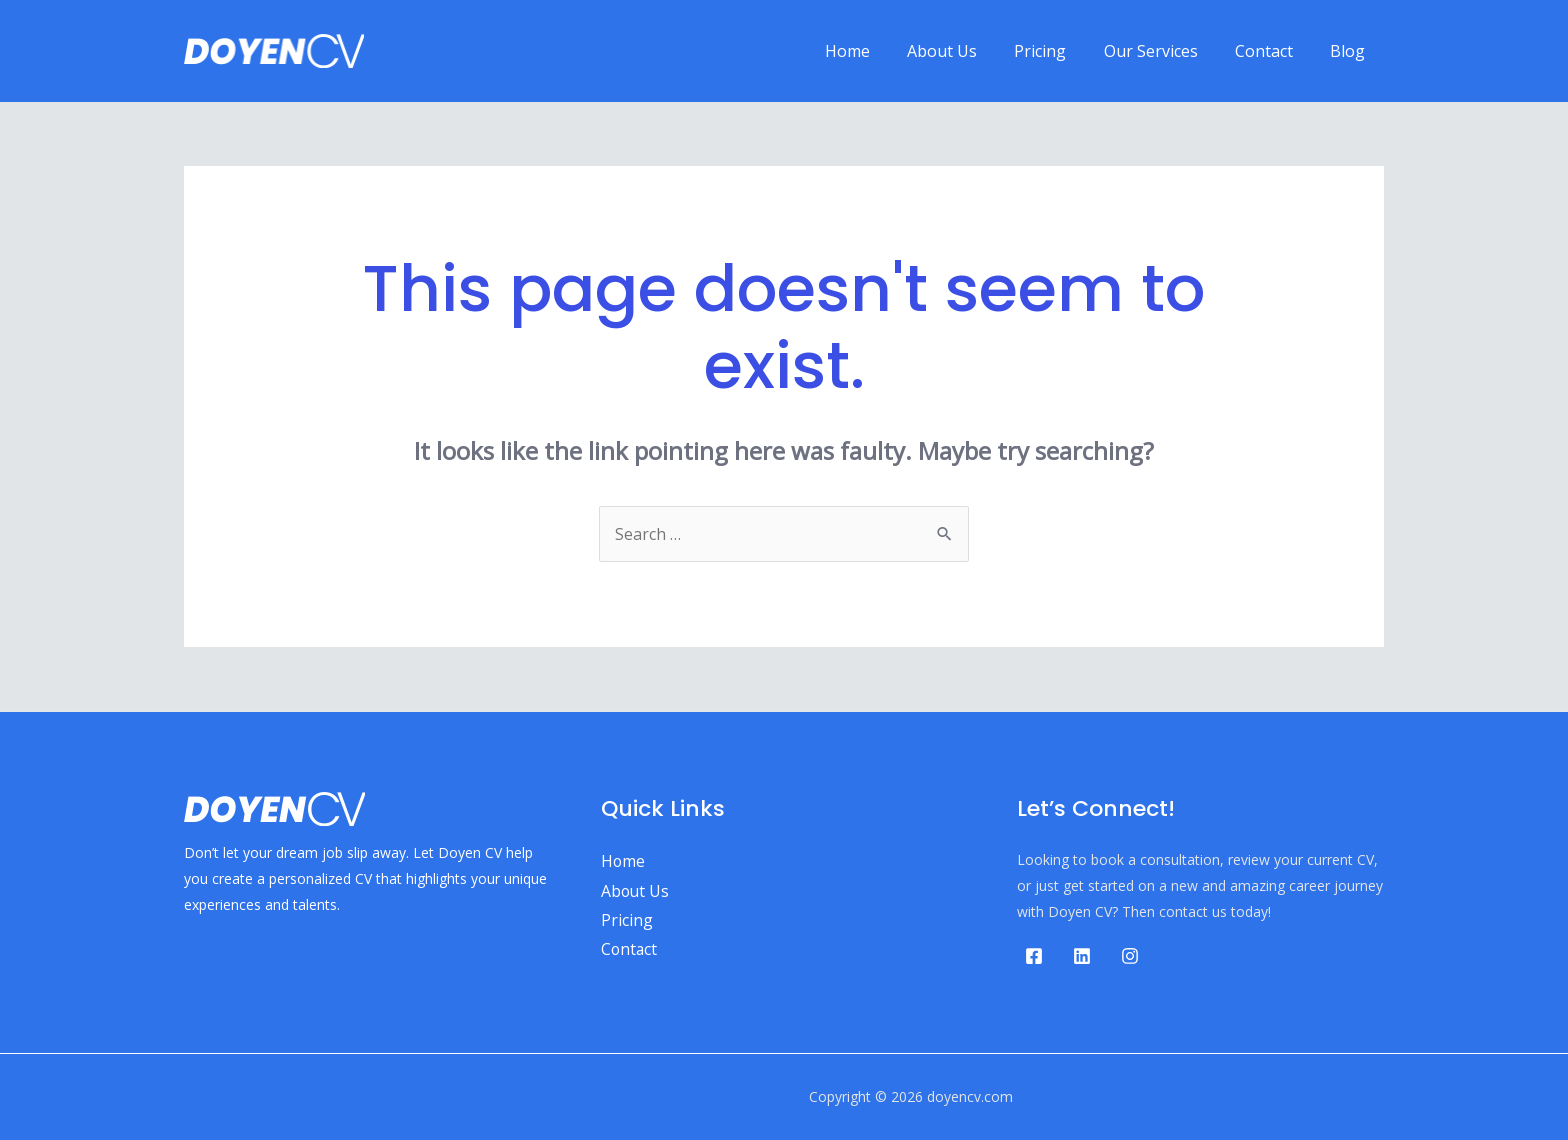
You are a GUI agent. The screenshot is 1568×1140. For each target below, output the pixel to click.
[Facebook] (1034, 956)
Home (876, 51)
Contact (1272, 51)
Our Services (1164, 51)
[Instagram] (1130, 956)
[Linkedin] (1082, 956)
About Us (966, 51)
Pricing (1059, 51)
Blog (1350, 51)
